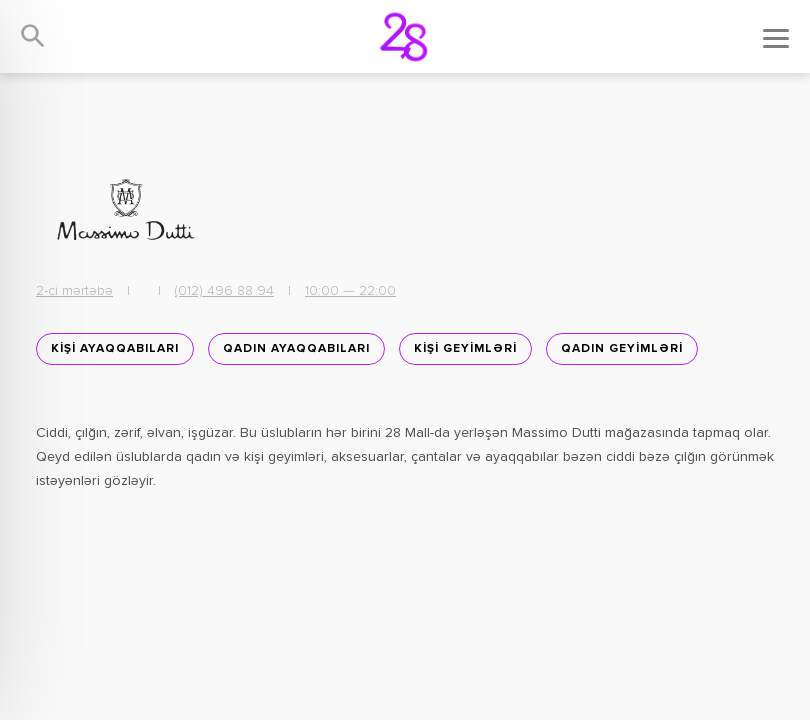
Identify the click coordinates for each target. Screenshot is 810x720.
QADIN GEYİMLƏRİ (622, 349)
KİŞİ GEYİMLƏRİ (465, 349)
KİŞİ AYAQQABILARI (115, 349)
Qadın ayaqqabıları (296, 349)
